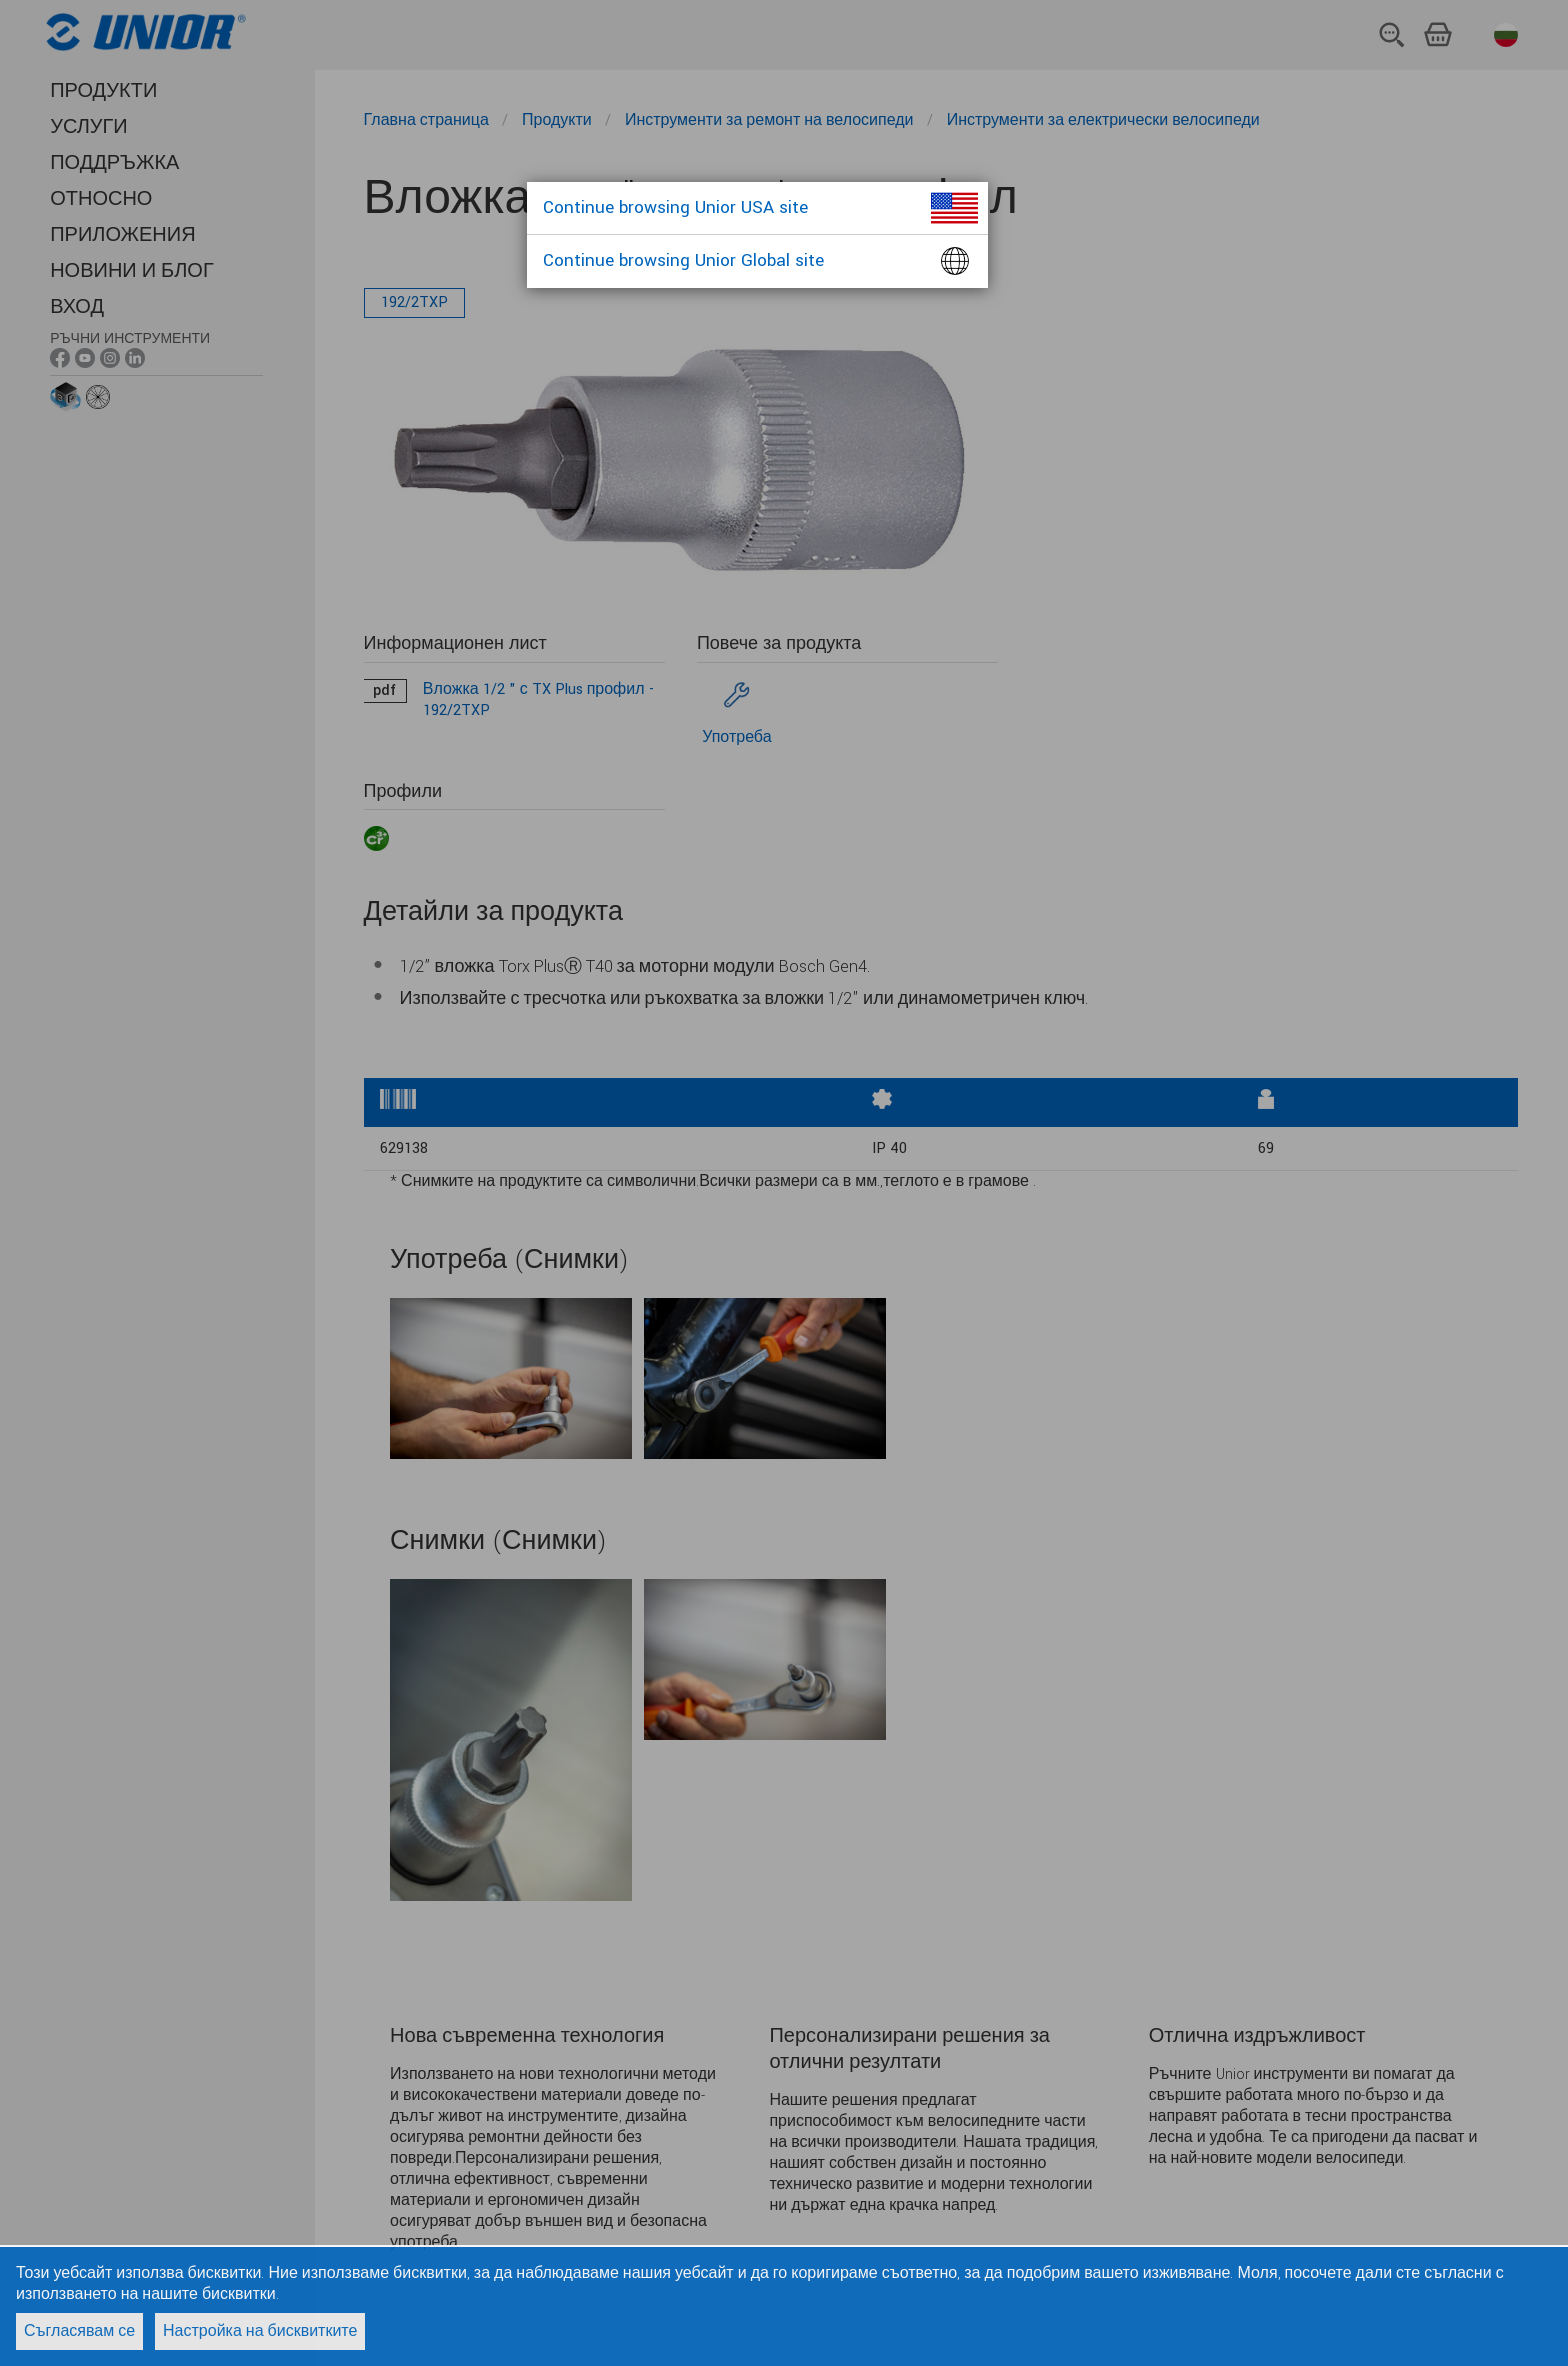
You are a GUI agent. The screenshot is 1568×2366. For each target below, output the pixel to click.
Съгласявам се (79, 2331)
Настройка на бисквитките (260, 2331)
